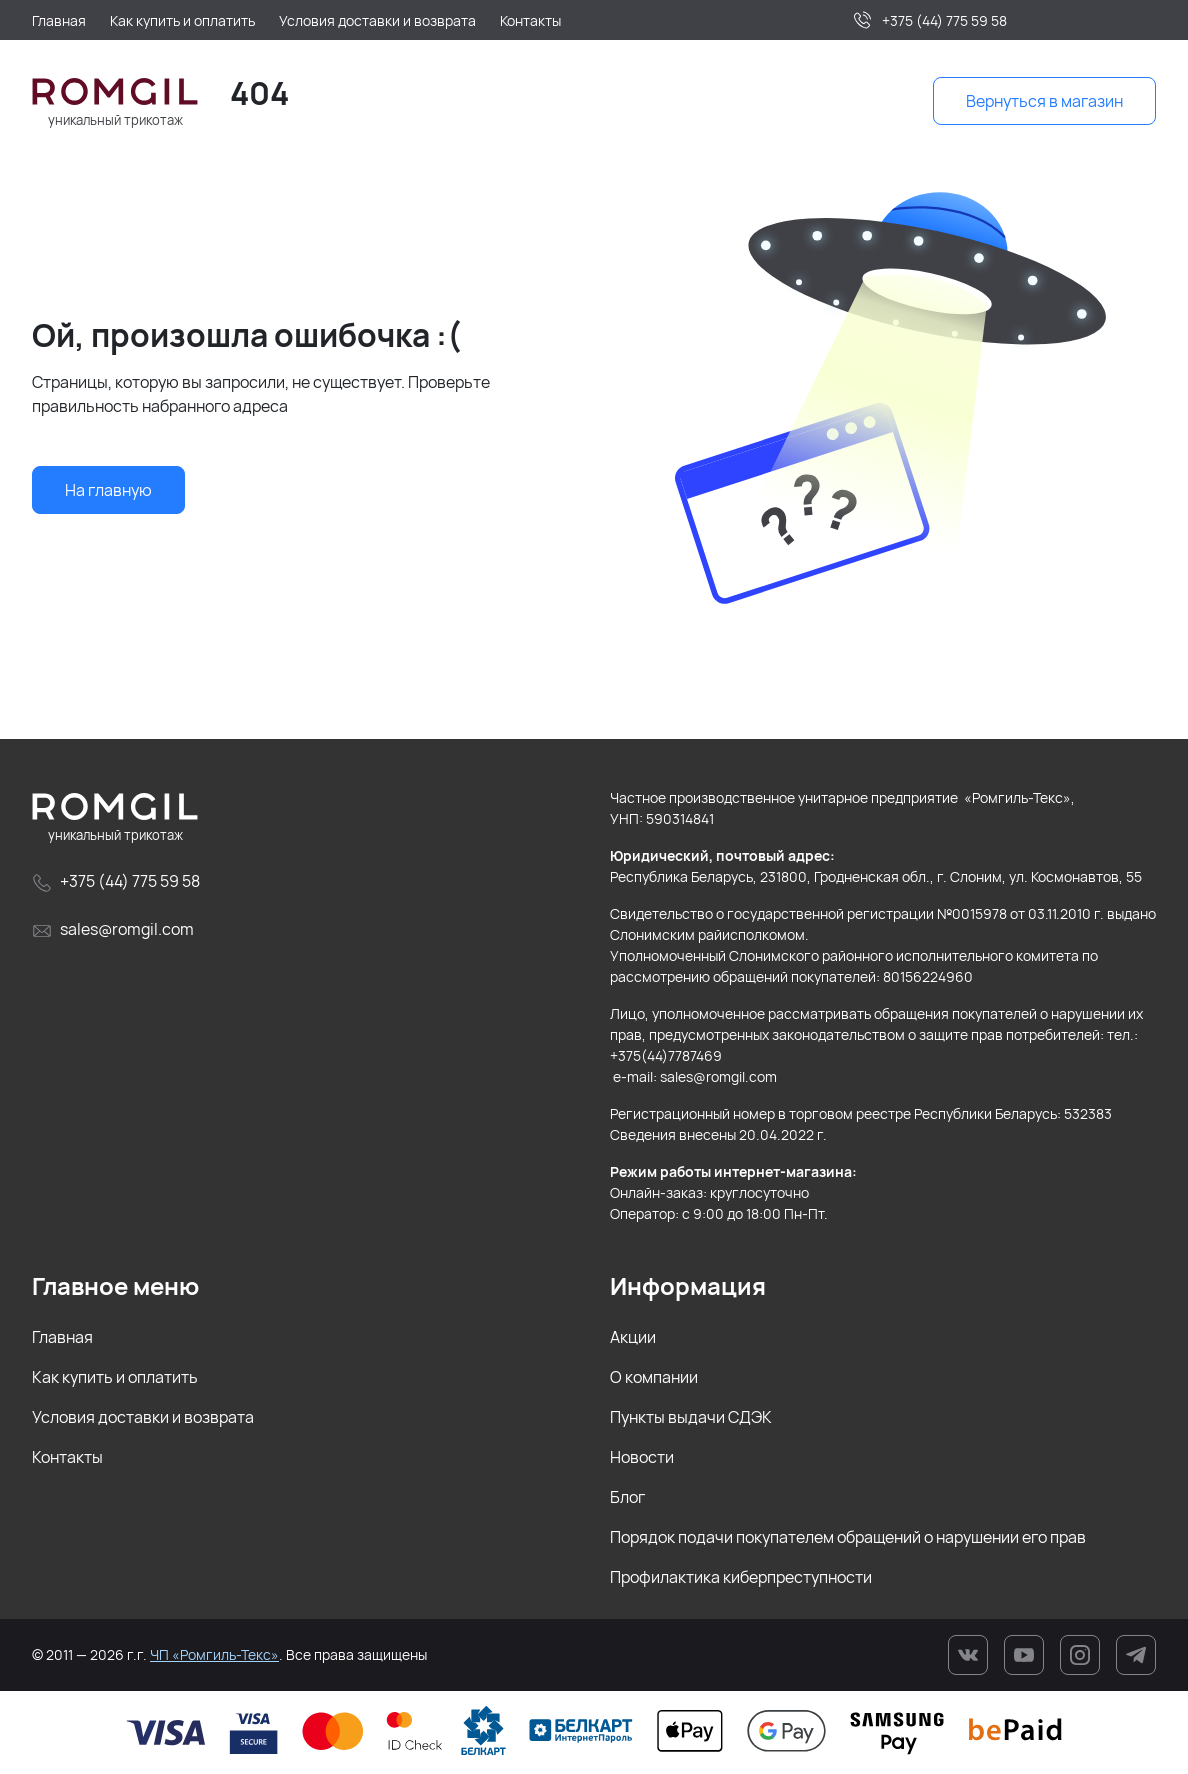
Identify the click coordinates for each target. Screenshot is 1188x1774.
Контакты (67, 1457)
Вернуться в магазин (1044, 101)
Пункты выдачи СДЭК (691, 1417)
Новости (642, 1457)
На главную (108, 490)
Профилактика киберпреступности (741, 1577)
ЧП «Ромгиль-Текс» (214, 1654)
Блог (627, 1497)
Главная (62, 1337)
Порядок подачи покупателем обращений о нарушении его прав (848, 1537)
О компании (654, 1377)
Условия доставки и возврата (143, 1417)
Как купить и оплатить (115, 1377)
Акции (633, 1337)
